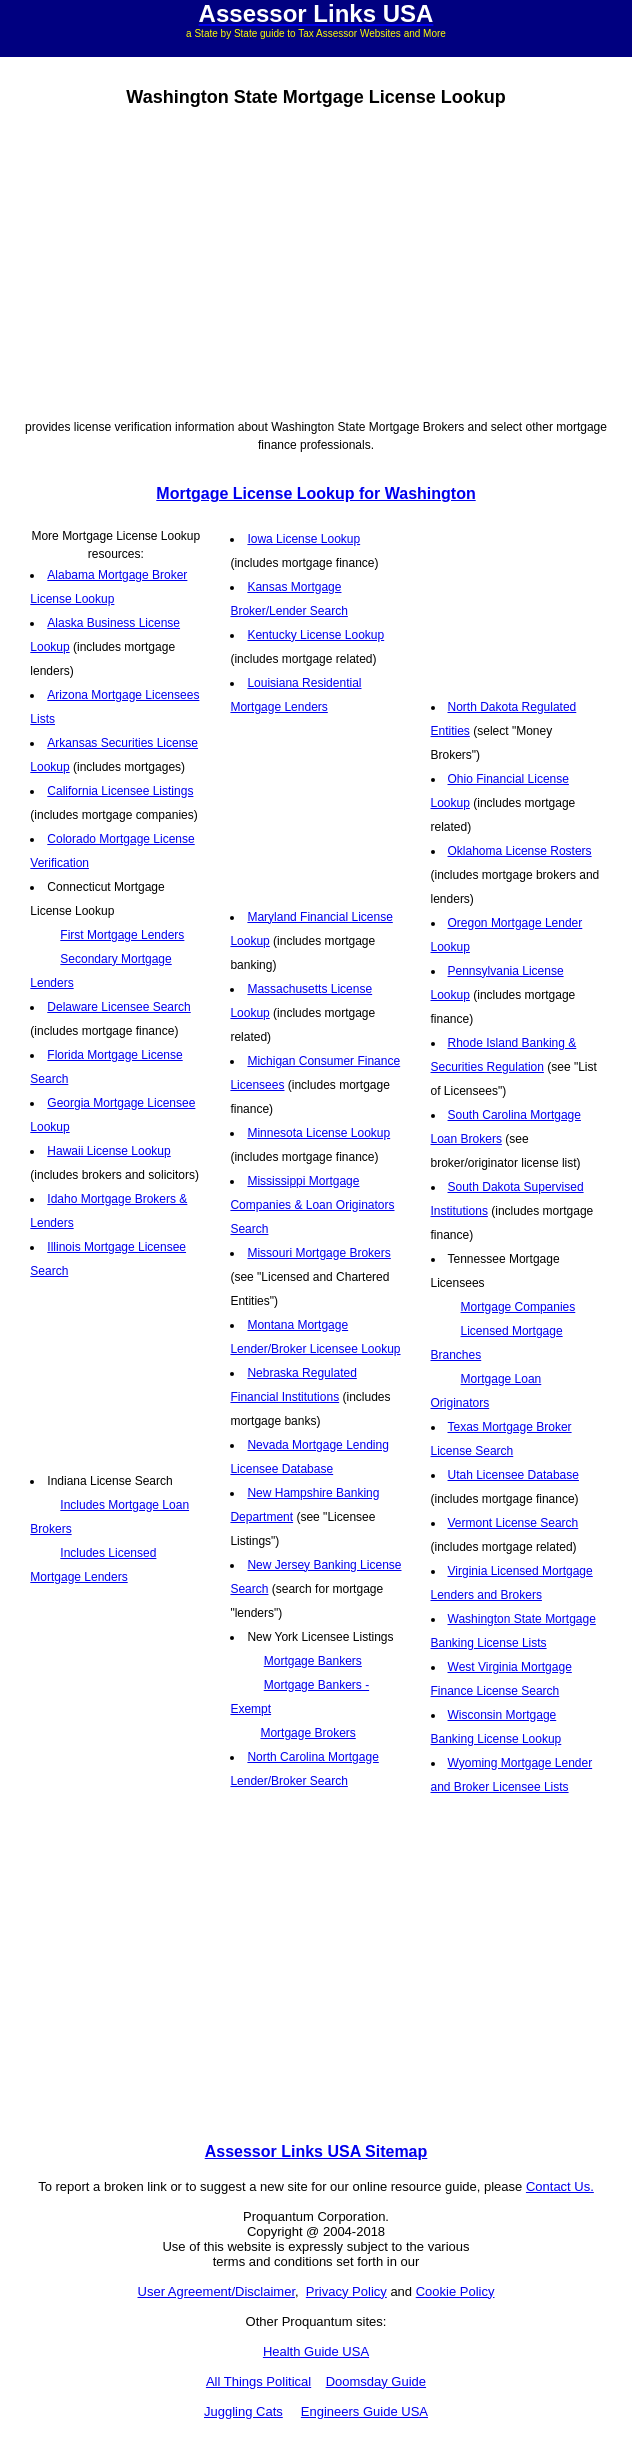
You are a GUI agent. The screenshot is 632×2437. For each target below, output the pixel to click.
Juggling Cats (243, 2411)
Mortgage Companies (518, 1307)
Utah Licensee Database (513, 1475)
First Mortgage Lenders (122, 935)
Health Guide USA (316, 2351)
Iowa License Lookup (303, 539)
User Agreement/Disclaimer (217, 2291)
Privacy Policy (346, 2291)
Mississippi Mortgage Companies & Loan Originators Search (312, 1205)
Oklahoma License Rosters (520, 851)
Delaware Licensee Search (118, 1007)
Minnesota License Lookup (318, 1133)
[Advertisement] (316, 260)
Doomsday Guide (376, 2381)
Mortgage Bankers (313, 1661)
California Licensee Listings (120, 791)
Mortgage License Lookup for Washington (315, 493)
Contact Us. (560, 2186)
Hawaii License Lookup (108, 1151)
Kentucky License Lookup (315, 635)
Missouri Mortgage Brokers (318, 1253)
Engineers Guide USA (364, 2411)
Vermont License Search (513, 1523)
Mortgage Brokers (307, 1733)
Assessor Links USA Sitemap (316, 2151)
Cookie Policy (455, 2291)
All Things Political (258, 2381)
